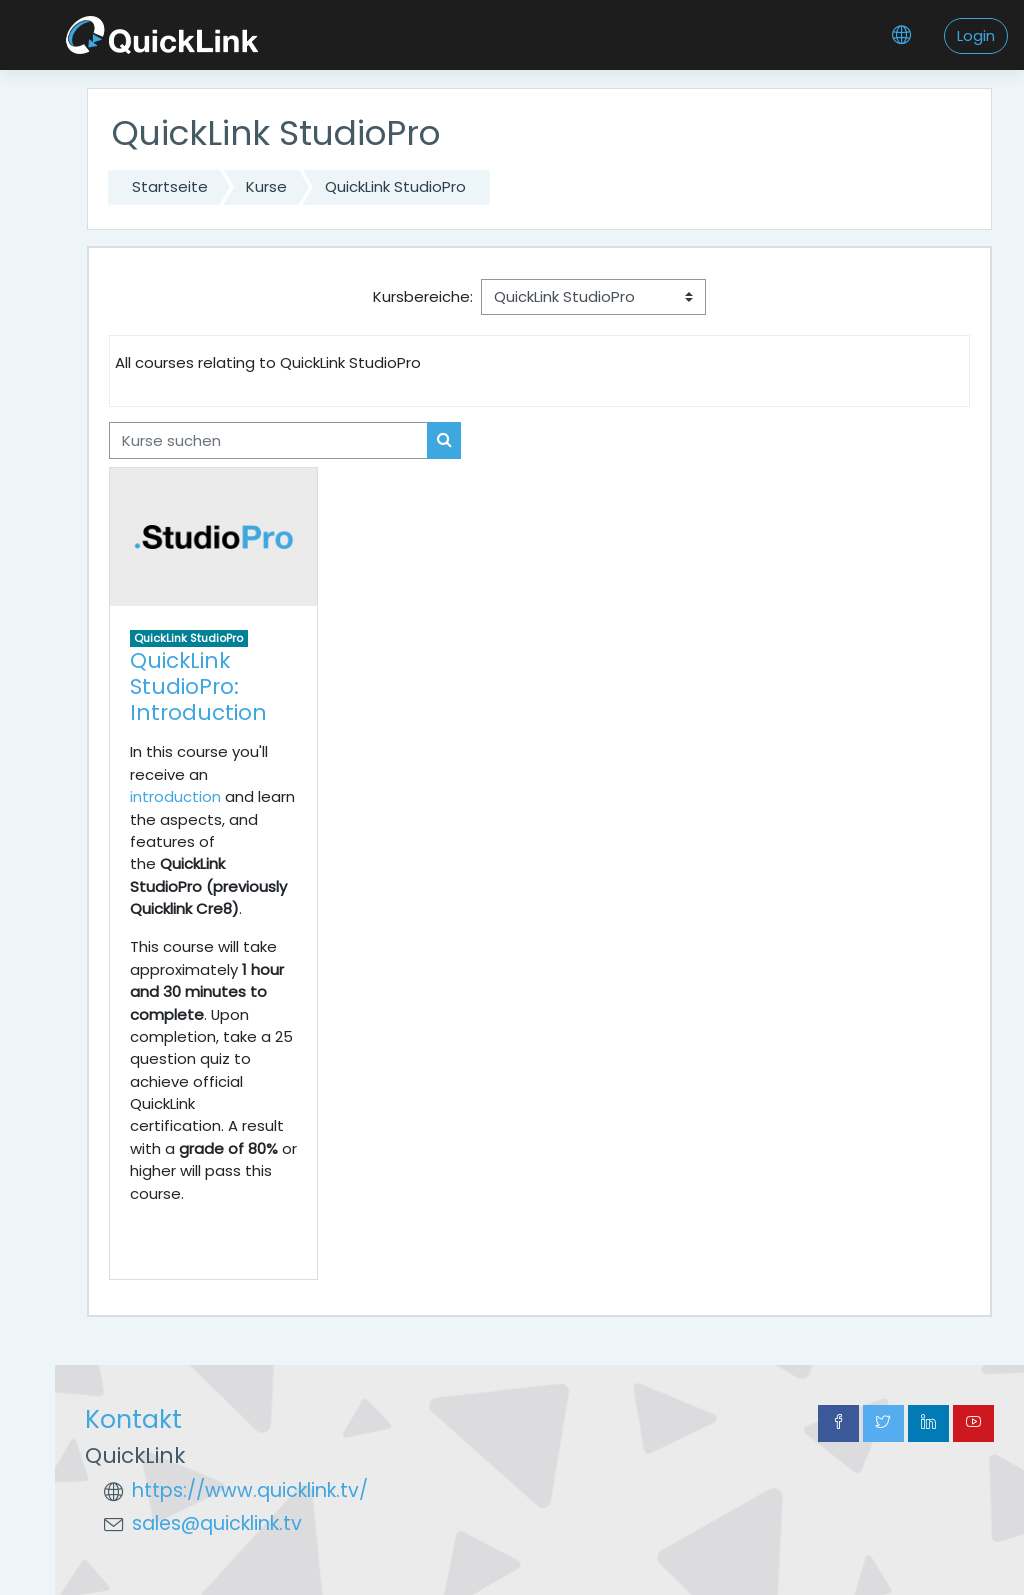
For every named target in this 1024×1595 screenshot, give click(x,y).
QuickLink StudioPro (395, 186)
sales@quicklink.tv (217, 1523)
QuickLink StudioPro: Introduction (198, 686)
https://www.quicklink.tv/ (250, 1490)
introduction (175, 796)
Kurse (266, 186)
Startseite (170, 186)
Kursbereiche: (423, 296)
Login (976, 35)
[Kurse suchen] (268, 440)
